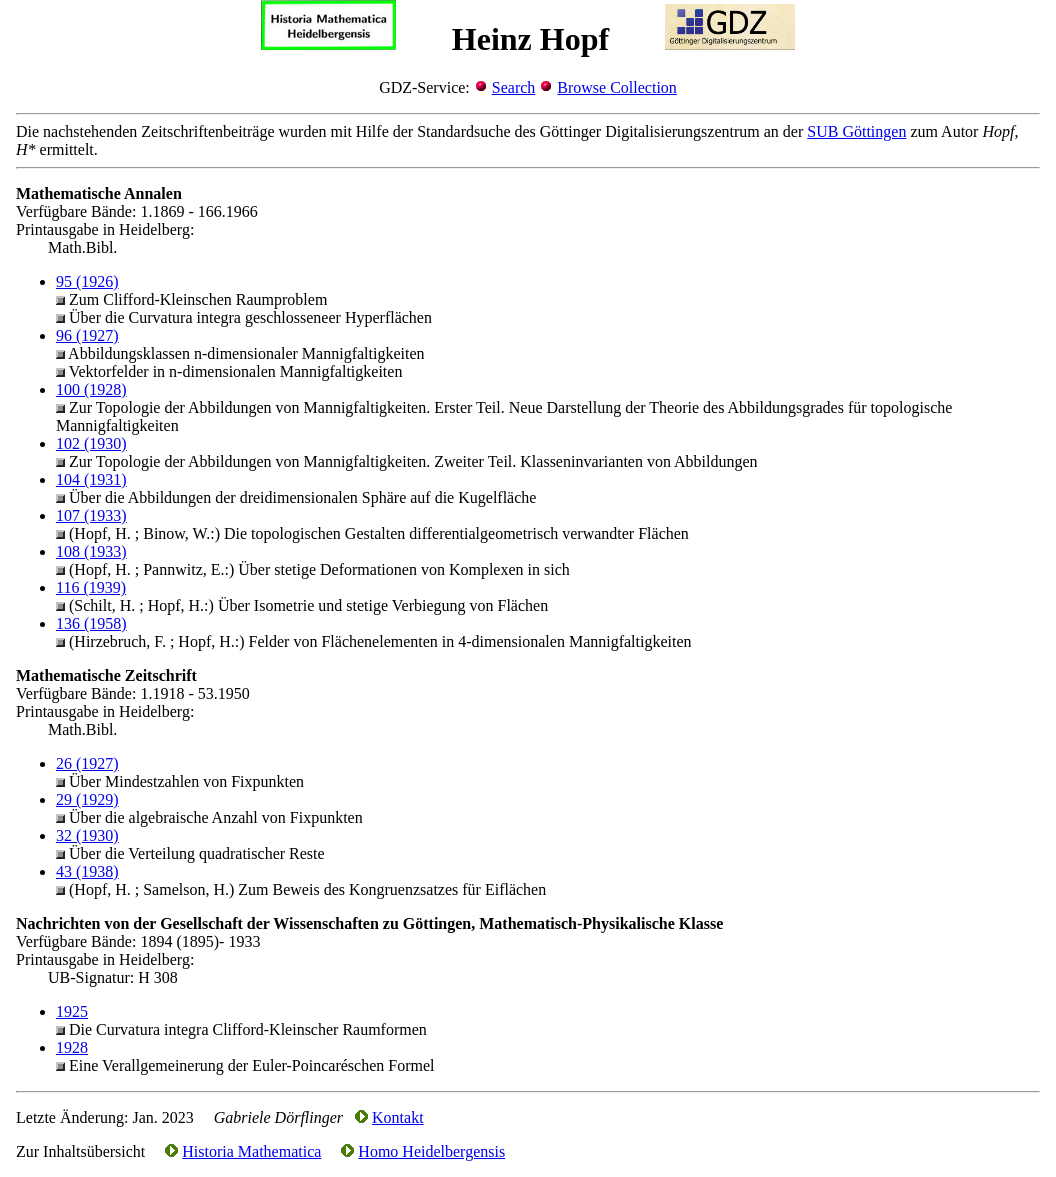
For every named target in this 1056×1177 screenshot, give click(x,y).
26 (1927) (87, 763)
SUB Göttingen (856, 131)
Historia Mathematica (251, 1151)
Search (514, 87)
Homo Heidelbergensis (431, 1151)
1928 (72, 1047)
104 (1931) (91, 479)
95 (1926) (87, 281)
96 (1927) (87, 335)
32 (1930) (87, 835)
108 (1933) (91, 551)
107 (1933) (91, 515)
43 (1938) (87, 871)
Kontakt (398, 1117)
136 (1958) (91, 623)
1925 (72, 1011)
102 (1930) (91, 443)
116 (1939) (91, 587)
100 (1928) (91, 389)
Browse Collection (617, 87)
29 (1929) (87, 799)
